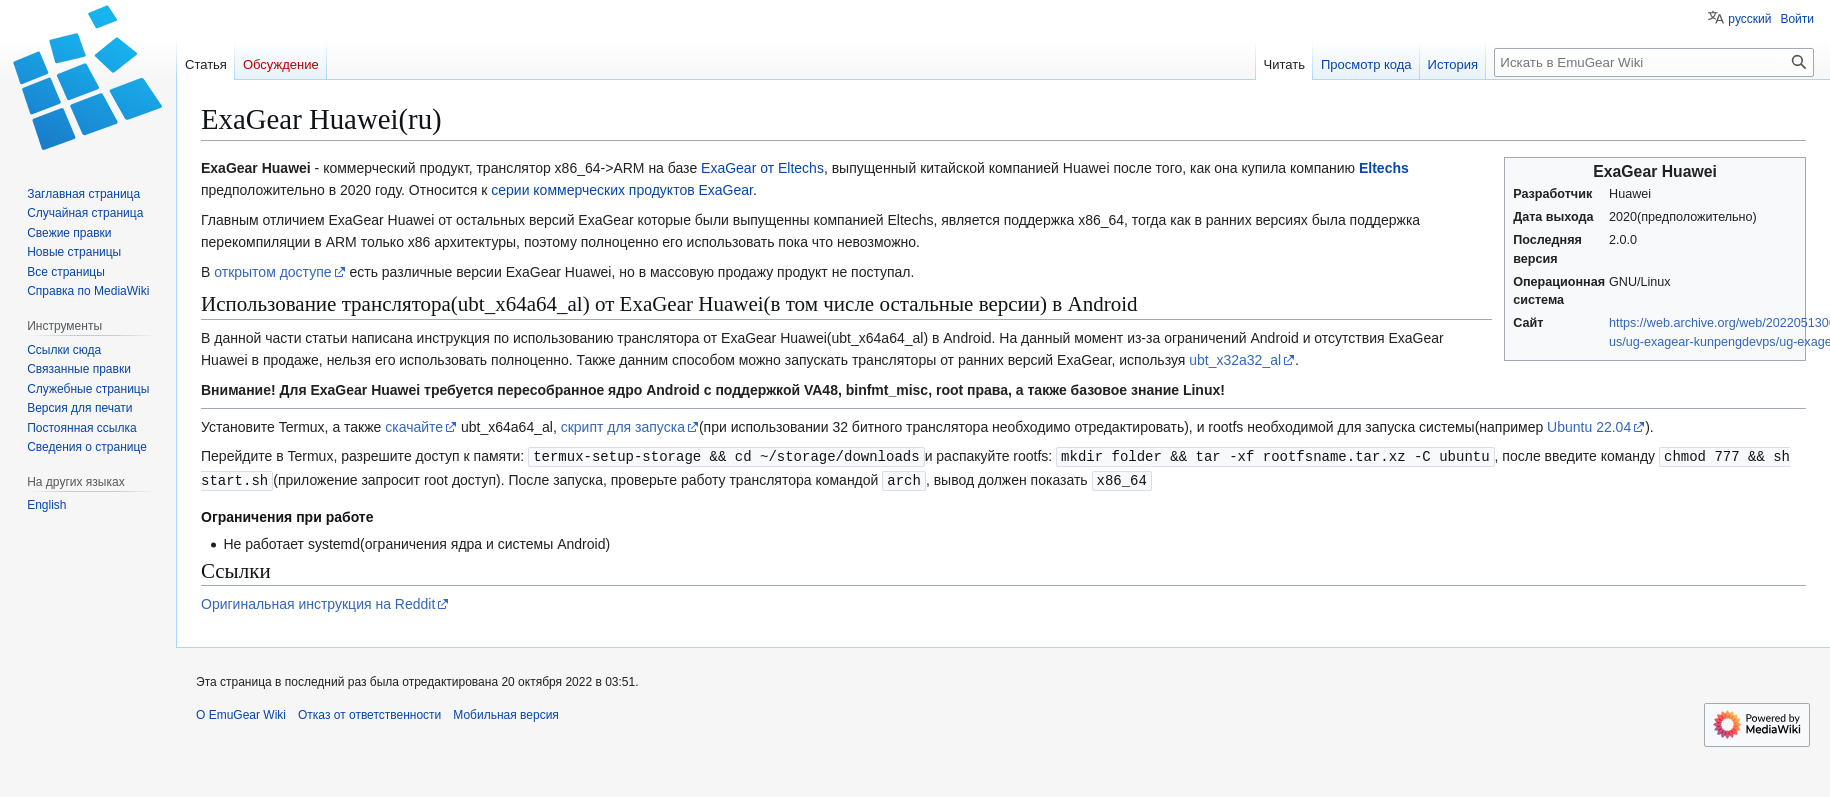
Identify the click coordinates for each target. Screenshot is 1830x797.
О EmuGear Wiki (241, 713)
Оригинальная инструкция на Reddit (318, 602)
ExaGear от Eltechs (762, 168)
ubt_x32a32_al (1235, 360)
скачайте (414, 427)
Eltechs (1384, 168)
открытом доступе (272, 272)
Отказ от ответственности (369, 713)
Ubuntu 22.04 (1589, 427)
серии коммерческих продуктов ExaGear (622, 190)
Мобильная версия (506, 713)
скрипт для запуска (623, 427)
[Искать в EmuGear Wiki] (1654, 62)
